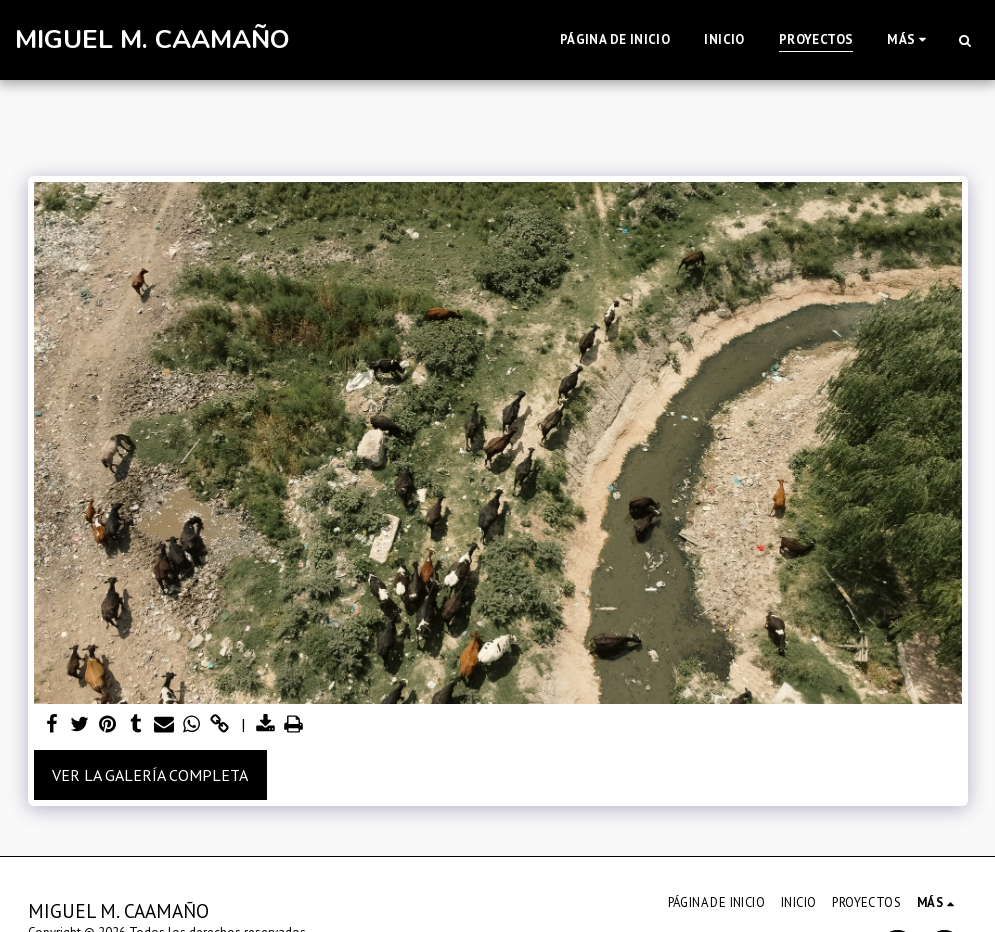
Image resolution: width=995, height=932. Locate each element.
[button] (964, 40)
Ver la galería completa (150, 775)
